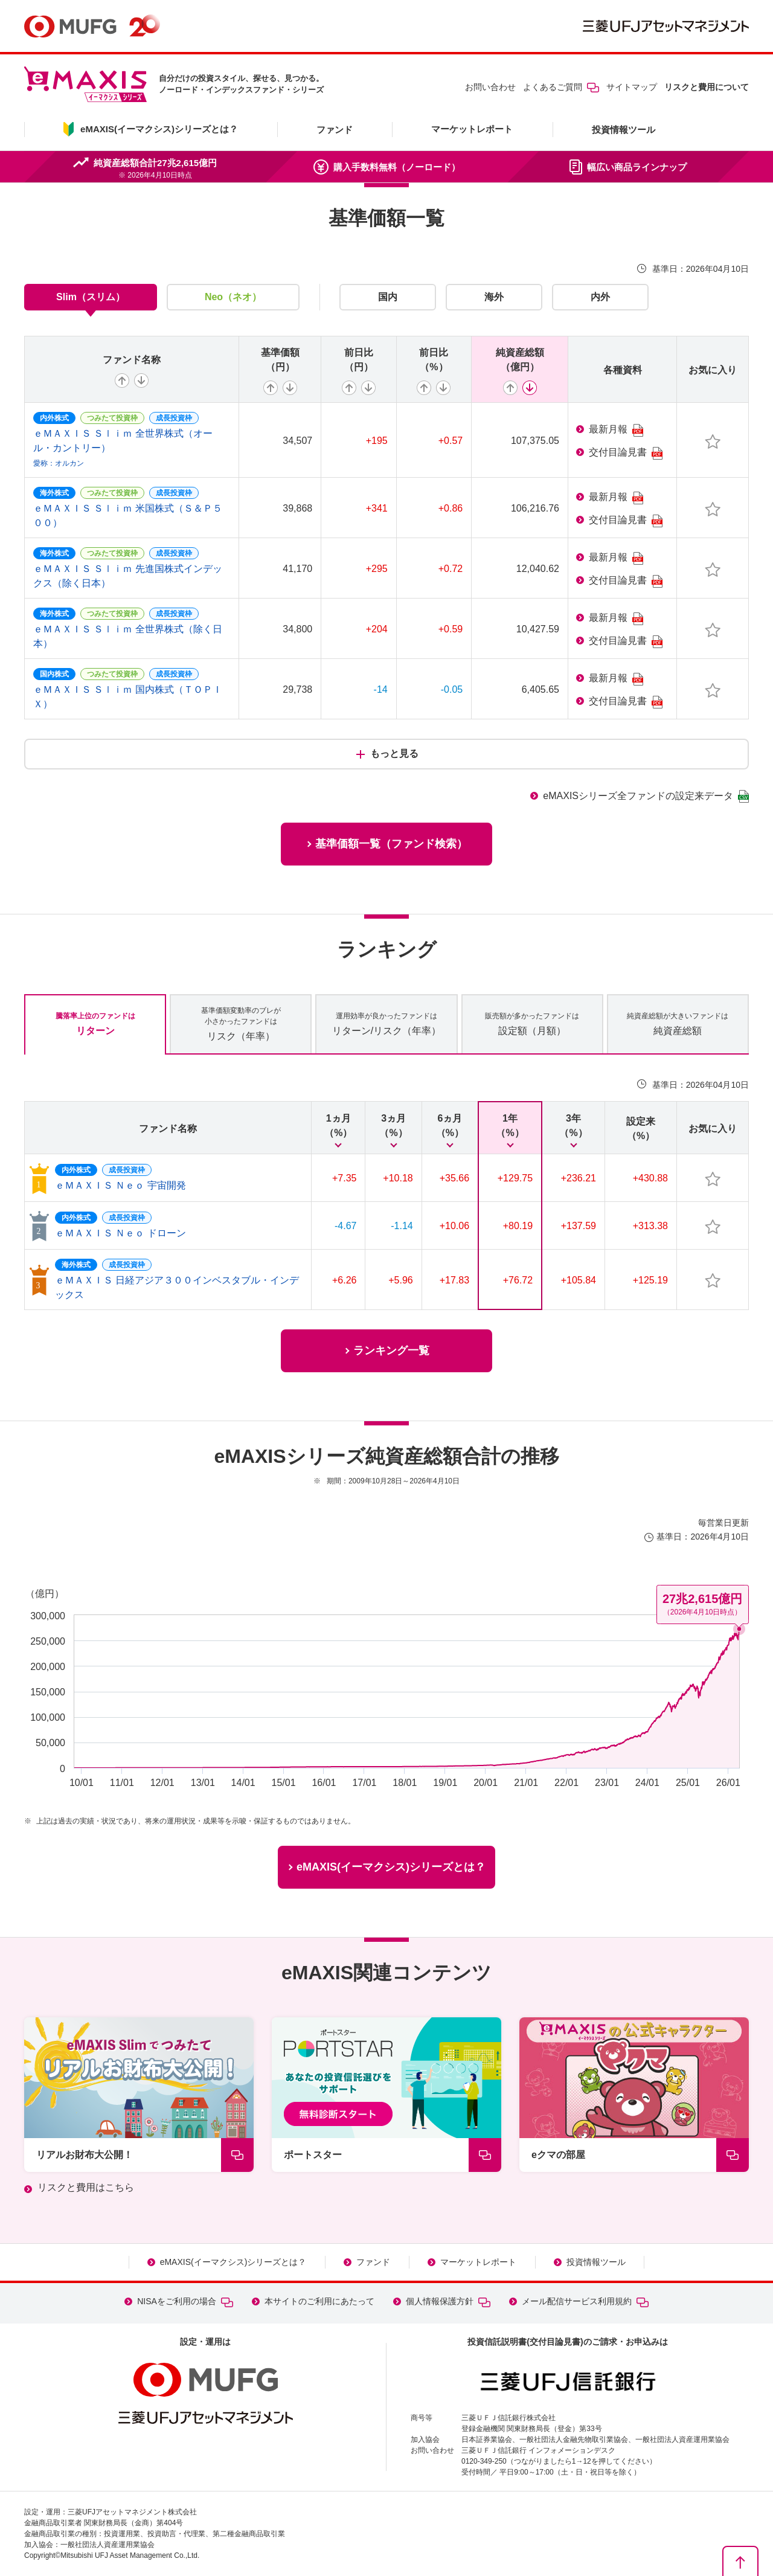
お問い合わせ (490, 87)
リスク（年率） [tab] (241, 1023)
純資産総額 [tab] (677, 1023)
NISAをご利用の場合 (185, 2301)
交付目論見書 (625, 453)
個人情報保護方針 (448, 2301)
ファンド (334, 129)
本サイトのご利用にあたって (319, 2301)
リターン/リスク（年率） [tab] (386, 1023)
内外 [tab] (600, 297)
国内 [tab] (387, 297)
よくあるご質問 (561, 87)
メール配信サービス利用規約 (585, 2301)
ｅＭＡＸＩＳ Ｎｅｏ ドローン (120, 1233)
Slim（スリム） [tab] (90, 297)
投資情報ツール (623, 129)
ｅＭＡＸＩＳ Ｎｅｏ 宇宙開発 (120, 1185)
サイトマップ (631, 87)
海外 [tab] (494, 297)
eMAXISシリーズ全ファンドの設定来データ (646, 796)
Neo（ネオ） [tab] (233, 297)
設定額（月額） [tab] (532, 1023)
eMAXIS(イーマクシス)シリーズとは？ (233, 2262)
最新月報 (616, 430)
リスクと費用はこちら (85, 2187)
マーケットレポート (472, 129)
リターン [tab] (95, 1023)
